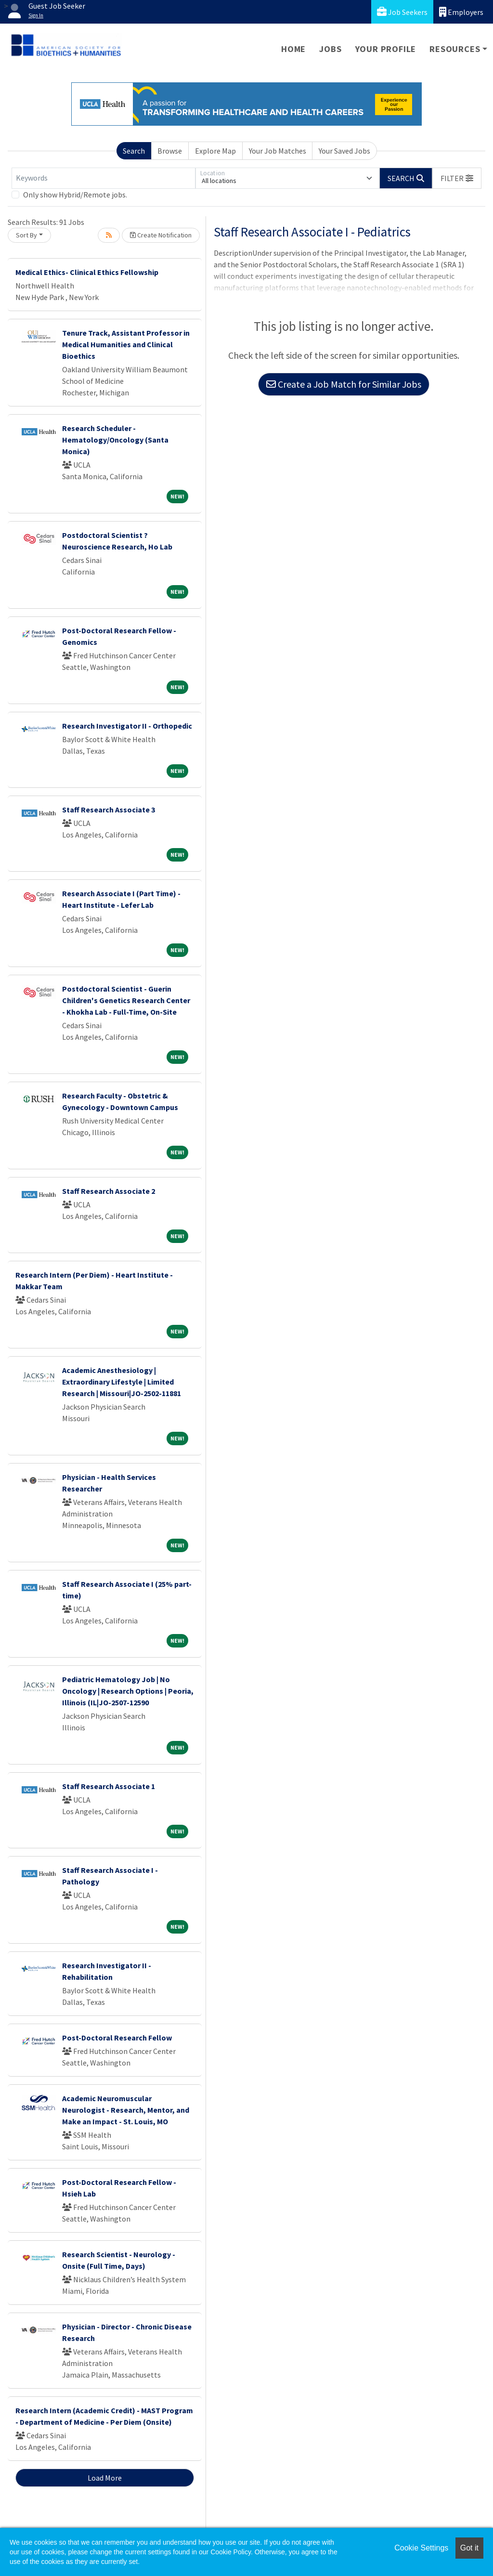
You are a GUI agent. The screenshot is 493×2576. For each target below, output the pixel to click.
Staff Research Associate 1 (108, 1786)
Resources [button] (454, 48)
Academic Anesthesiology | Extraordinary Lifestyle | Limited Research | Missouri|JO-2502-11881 (121, 1381)
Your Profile (385, 48)
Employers (461, 12)
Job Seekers (402, 12)
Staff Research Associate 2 (108, 1191)
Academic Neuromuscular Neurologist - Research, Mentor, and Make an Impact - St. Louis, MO (125, 2109)
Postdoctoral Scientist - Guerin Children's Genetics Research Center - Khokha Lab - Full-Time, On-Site (126, 1000)
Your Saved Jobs (344, 151)
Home (293, 48)
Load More (105, 2478)
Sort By (26, 235)
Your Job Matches (277, 151)
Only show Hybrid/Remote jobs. (75, 194)
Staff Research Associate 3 (108, 809)
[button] (456, 178)
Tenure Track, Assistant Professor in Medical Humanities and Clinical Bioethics (126, 344)
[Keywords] (103, 178)
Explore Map (215, 151)
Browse (169, 151)
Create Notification (161, 235)
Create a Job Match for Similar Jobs (343, 384)
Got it (469, 2548)
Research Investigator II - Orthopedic (127, 726)
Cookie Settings (421, 2548)
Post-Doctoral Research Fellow (117, 2037)
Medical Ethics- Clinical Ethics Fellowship (86, 272)
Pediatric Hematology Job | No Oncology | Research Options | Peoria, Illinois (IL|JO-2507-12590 (128, 1690)
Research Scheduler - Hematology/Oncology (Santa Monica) (115, 439)
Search (134, 151)
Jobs (330, 48)
